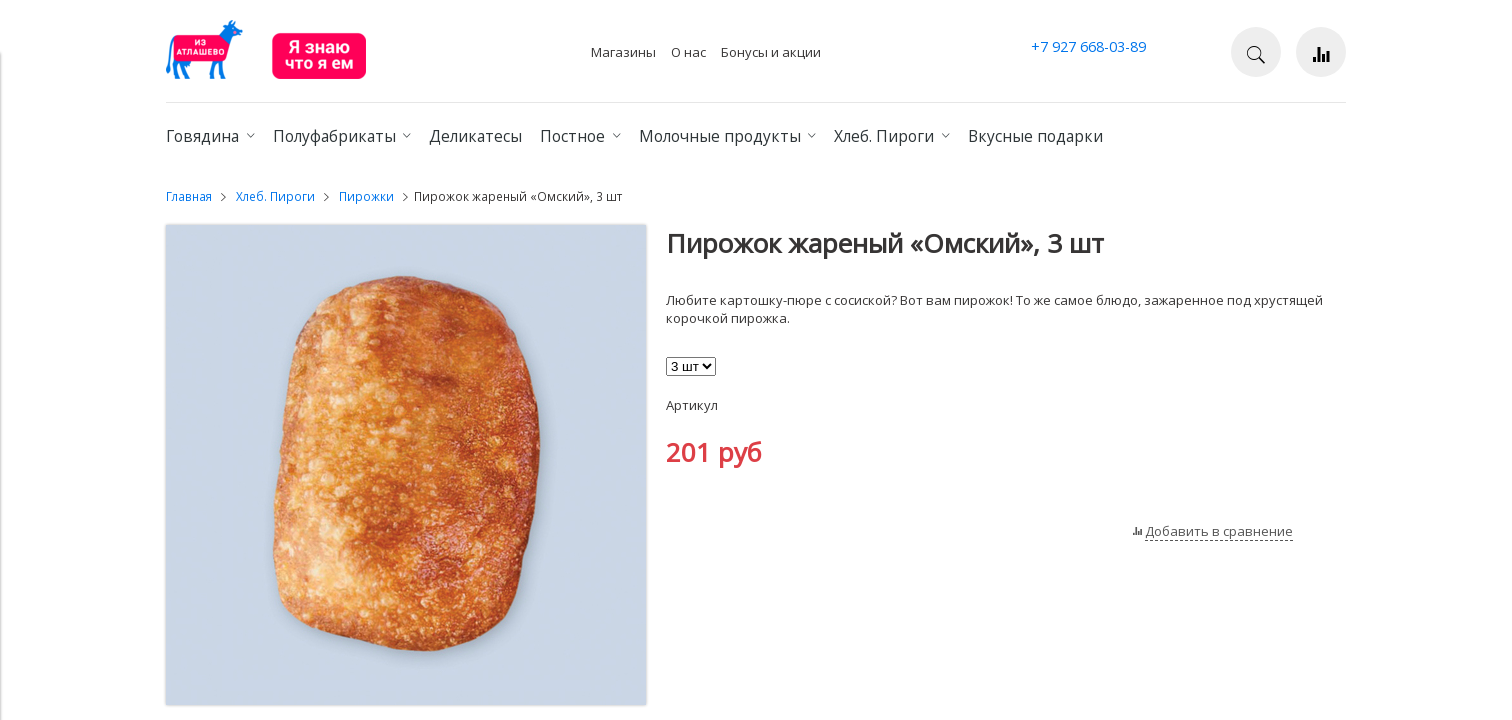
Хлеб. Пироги (275, 196)
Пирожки (366, 196)
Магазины (623, 52)
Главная (189, 196)
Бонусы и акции (771, 52)
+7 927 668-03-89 (1088, 46)
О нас (688, 52)
